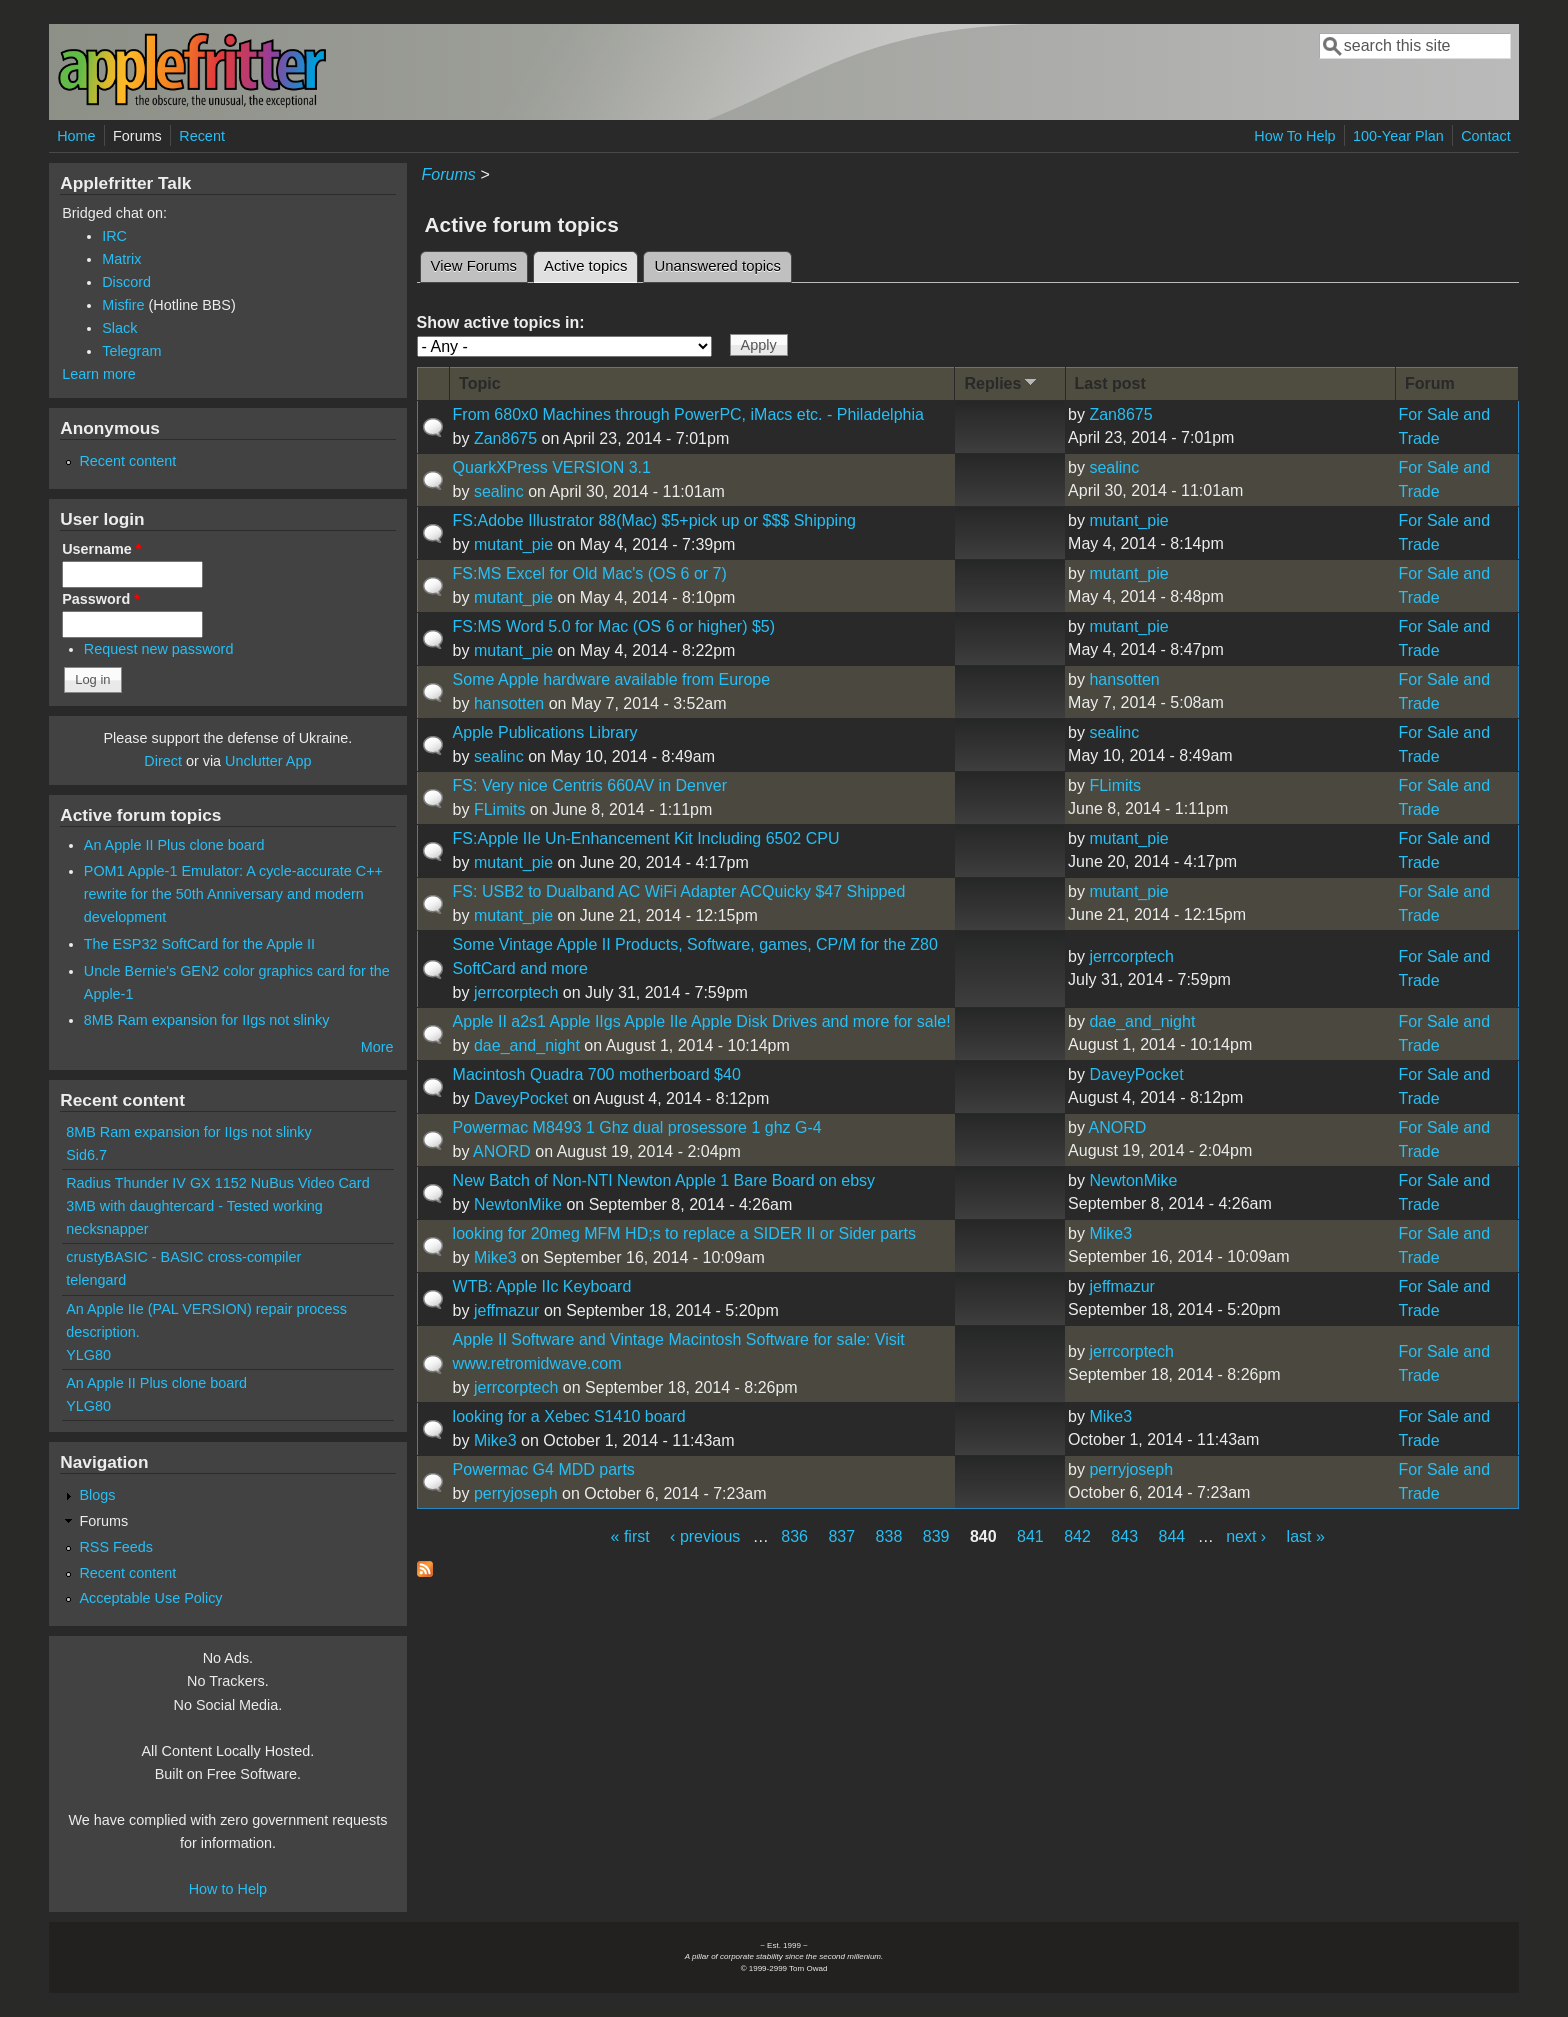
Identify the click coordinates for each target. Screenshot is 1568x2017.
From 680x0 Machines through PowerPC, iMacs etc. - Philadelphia (688, 414)
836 (794, 1536)
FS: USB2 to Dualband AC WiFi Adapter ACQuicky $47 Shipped (679, 891)
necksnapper (107, 1229)
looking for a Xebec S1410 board (569, 1416)
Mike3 (495, 1257)
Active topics (591, 263)
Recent (202, 136)
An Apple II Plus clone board (174, 845)
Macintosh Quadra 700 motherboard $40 (597, 1074)
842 (1077, 1536)
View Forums (474, 266)
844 (1172, 1536)
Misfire (123, 305)
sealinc (499, 491)
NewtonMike (518, 1204)
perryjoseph (516, 1493)
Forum (1430, 383)
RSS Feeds (116, 1547)
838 (889, 1536)
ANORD (502, 1151)
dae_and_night (527, 1045)
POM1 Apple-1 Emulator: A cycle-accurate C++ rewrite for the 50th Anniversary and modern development (233, 894)
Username (101, 549)
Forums (137, 136)
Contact (1486, 136)
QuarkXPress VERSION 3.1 (552, 467)
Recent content (127, 461)
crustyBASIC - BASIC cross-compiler (183, 1257)
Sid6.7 (86, 1155)
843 (1124, 1536)
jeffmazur (507, 1310)
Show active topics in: (501, 322)
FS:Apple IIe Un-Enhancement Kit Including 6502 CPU (646, 838)
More (377, 1047)
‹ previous (705, 1536)
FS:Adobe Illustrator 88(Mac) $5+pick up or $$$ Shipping (654, 520)
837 (841, 1536)
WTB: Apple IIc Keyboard (542, 1286)
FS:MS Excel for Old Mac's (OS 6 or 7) (590, 573)
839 (936, 1536)
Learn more (99, 374)
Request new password (159, 649)
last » (1306, 1536)
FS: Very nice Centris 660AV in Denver (590, 785)
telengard (96, 1280)
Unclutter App (268, 761)
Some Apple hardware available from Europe (612, 679)
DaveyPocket (521, 1098)
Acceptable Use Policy (150, 1598)
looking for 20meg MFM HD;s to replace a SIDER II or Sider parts (684, 1233)
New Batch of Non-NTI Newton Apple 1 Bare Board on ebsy (664, 1180)
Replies (1002, 382)
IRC (114, 236)
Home (76, 136)
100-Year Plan (1398, 136)
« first (630, 1536)
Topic (479, 383)
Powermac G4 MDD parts (544, 1469)
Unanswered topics (717, 266)
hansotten (509, 703)
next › (1246, 1536)
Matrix (121, 259)
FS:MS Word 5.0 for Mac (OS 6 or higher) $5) (614, 626)
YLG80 (88, 1355)
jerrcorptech (516, 992)
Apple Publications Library (545, 732)
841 (1030, 1536)
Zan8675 (505, 438)
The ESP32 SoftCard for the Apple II (199, 944)
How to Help (228, 1889)
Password (101, 599)
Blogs (97, 1495)
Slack (119, 328)
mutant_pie (513, 544)
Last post (1110, 383)
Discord (126, 282)
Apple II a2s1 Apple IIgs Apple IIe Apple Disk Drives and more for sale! (702, 1021)
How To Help (1294, 136)
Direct (163, 761)
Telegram (131, 351)
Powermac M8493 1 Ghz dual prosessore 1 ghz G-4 (637, 1127)
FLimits (500, 809)
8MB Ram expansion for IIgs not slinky (207, 1020)
